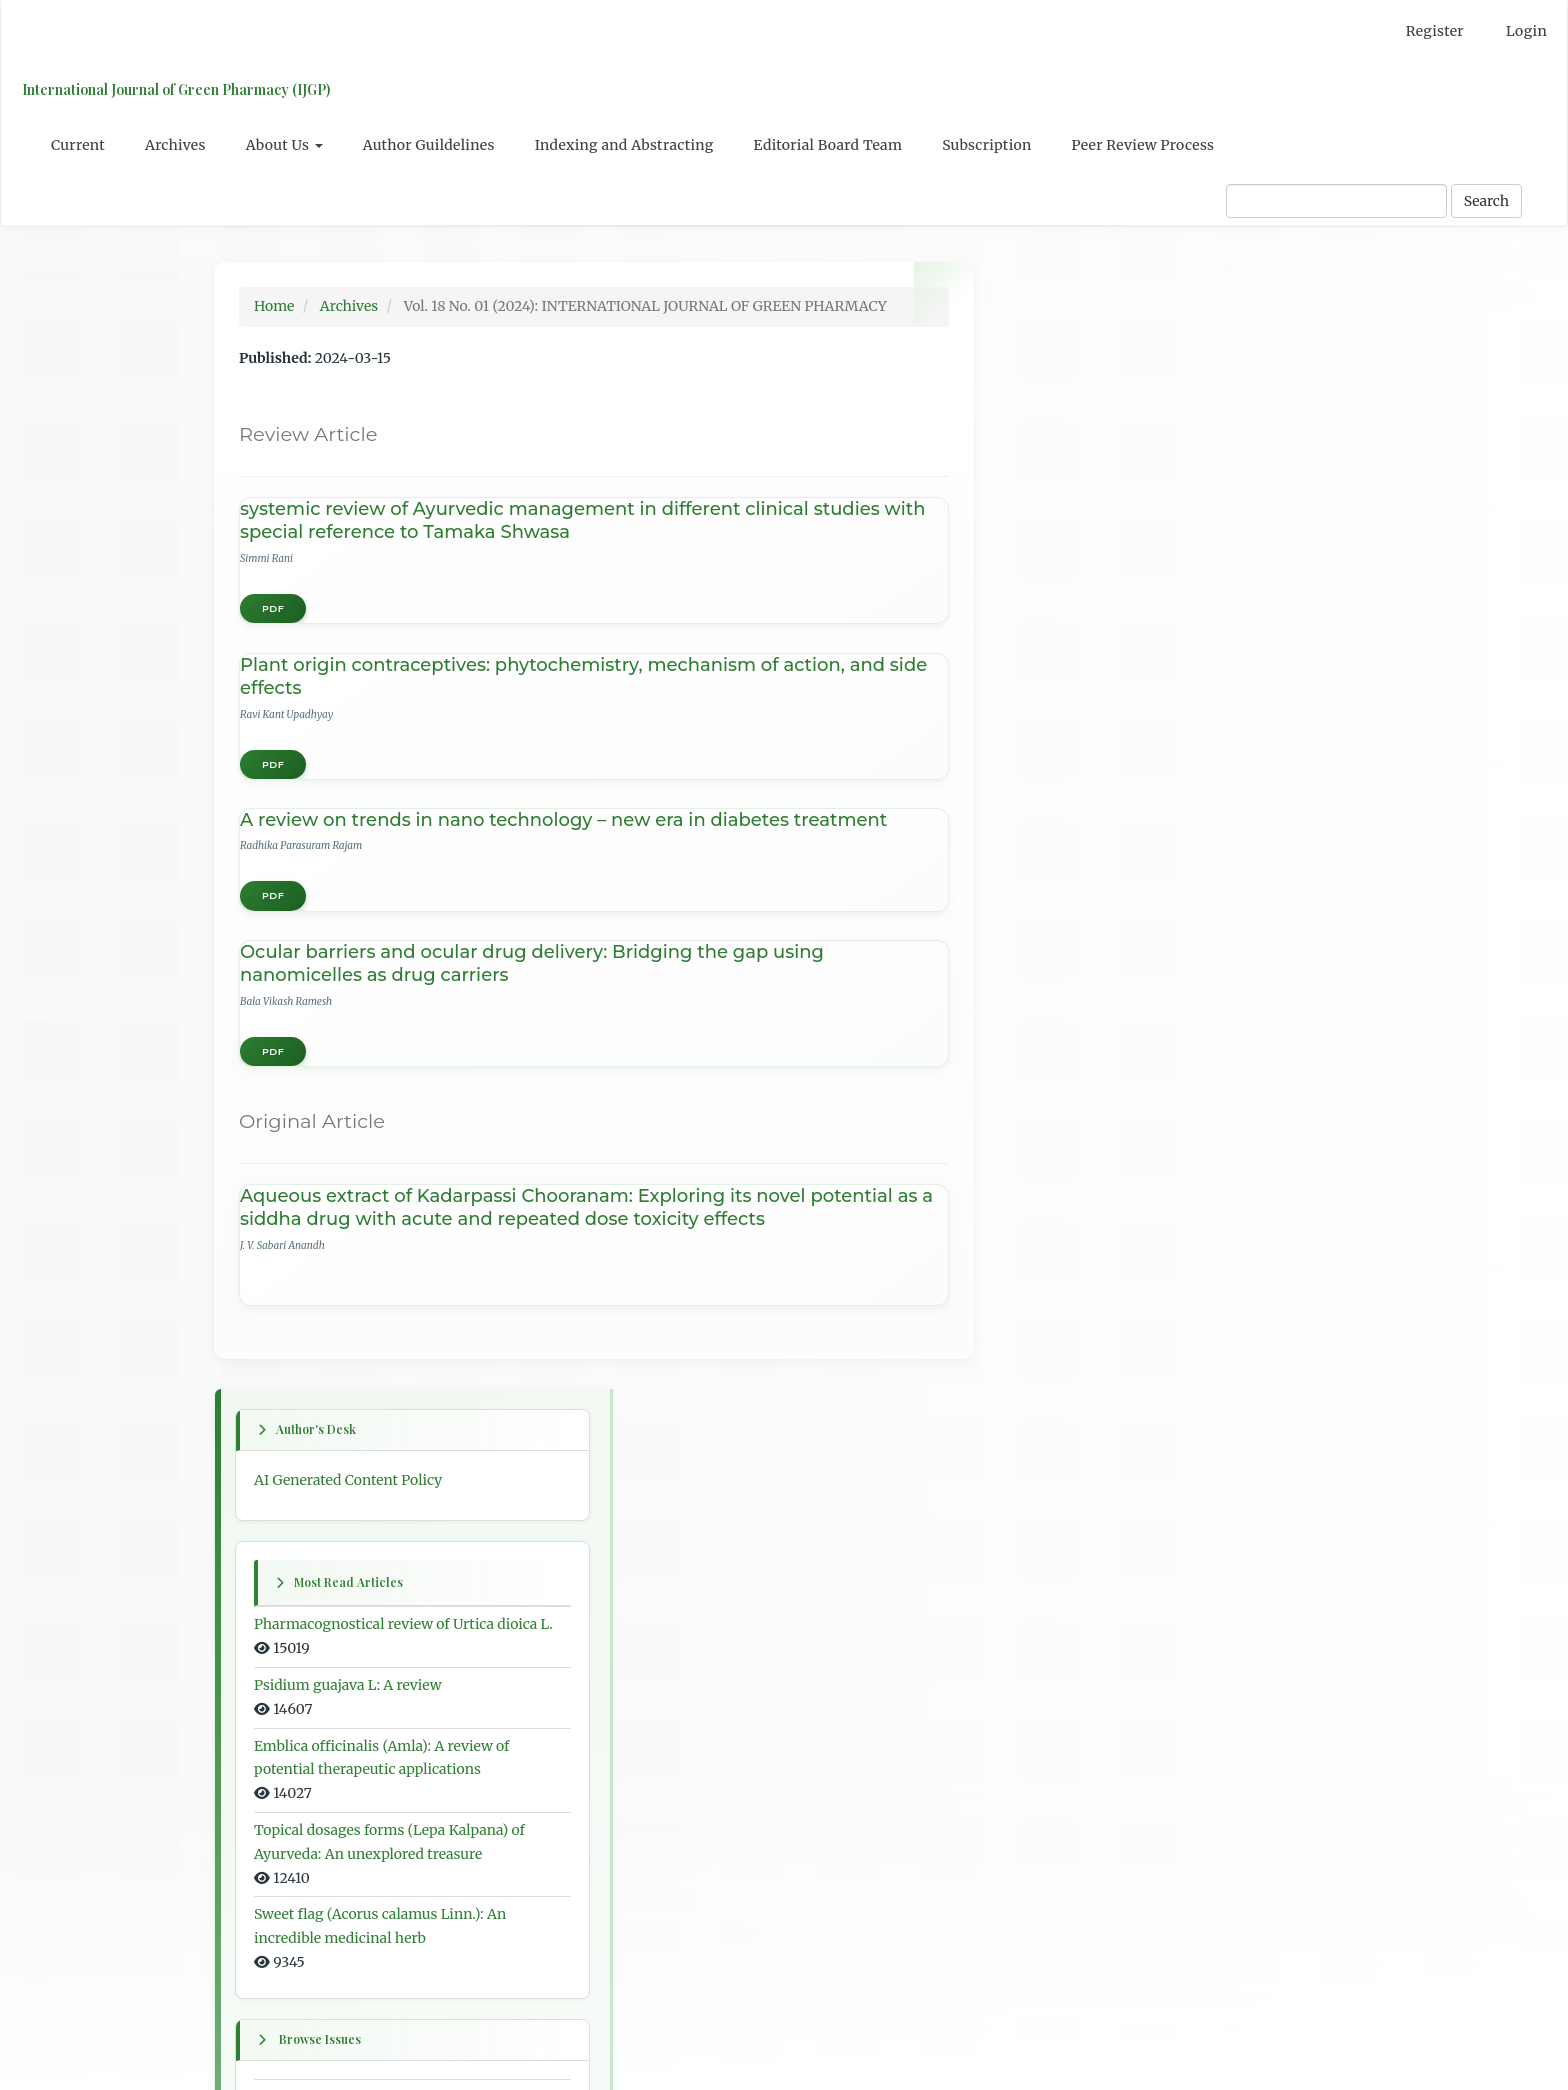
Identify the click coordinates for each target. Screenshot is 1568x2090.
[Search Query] (1336, 201)
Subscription (986, 145)
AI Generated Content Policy (1108, 352)
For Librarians (1061, 1697)
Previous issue (1062, 1078)
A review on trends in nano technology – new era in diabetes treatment (563, 820)
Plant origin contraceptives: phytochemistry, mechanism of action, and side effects (583, 676)
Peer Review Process (1143, 145)
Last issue (1047, 1270)
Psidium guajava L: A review (1108, 582)
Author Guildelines (429, 145)
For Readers (1053, 1623)
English (1039, 1489)
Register (1435, 31)
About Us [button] (284, 145)
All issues (1045, 1355)
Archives (175, 145)
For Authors (1054, 1660)
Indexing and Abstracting (624, 145)
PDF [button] (273, 608)
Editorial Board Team (828, 145)
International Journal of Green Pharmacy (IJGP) (175, 89)
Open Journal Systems (1088, 1784)
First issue (1048, 993)
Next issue (1048, 1186)
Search (1486, 201)
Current (78, 145)
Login (1526, 31)
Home (274, 306)
